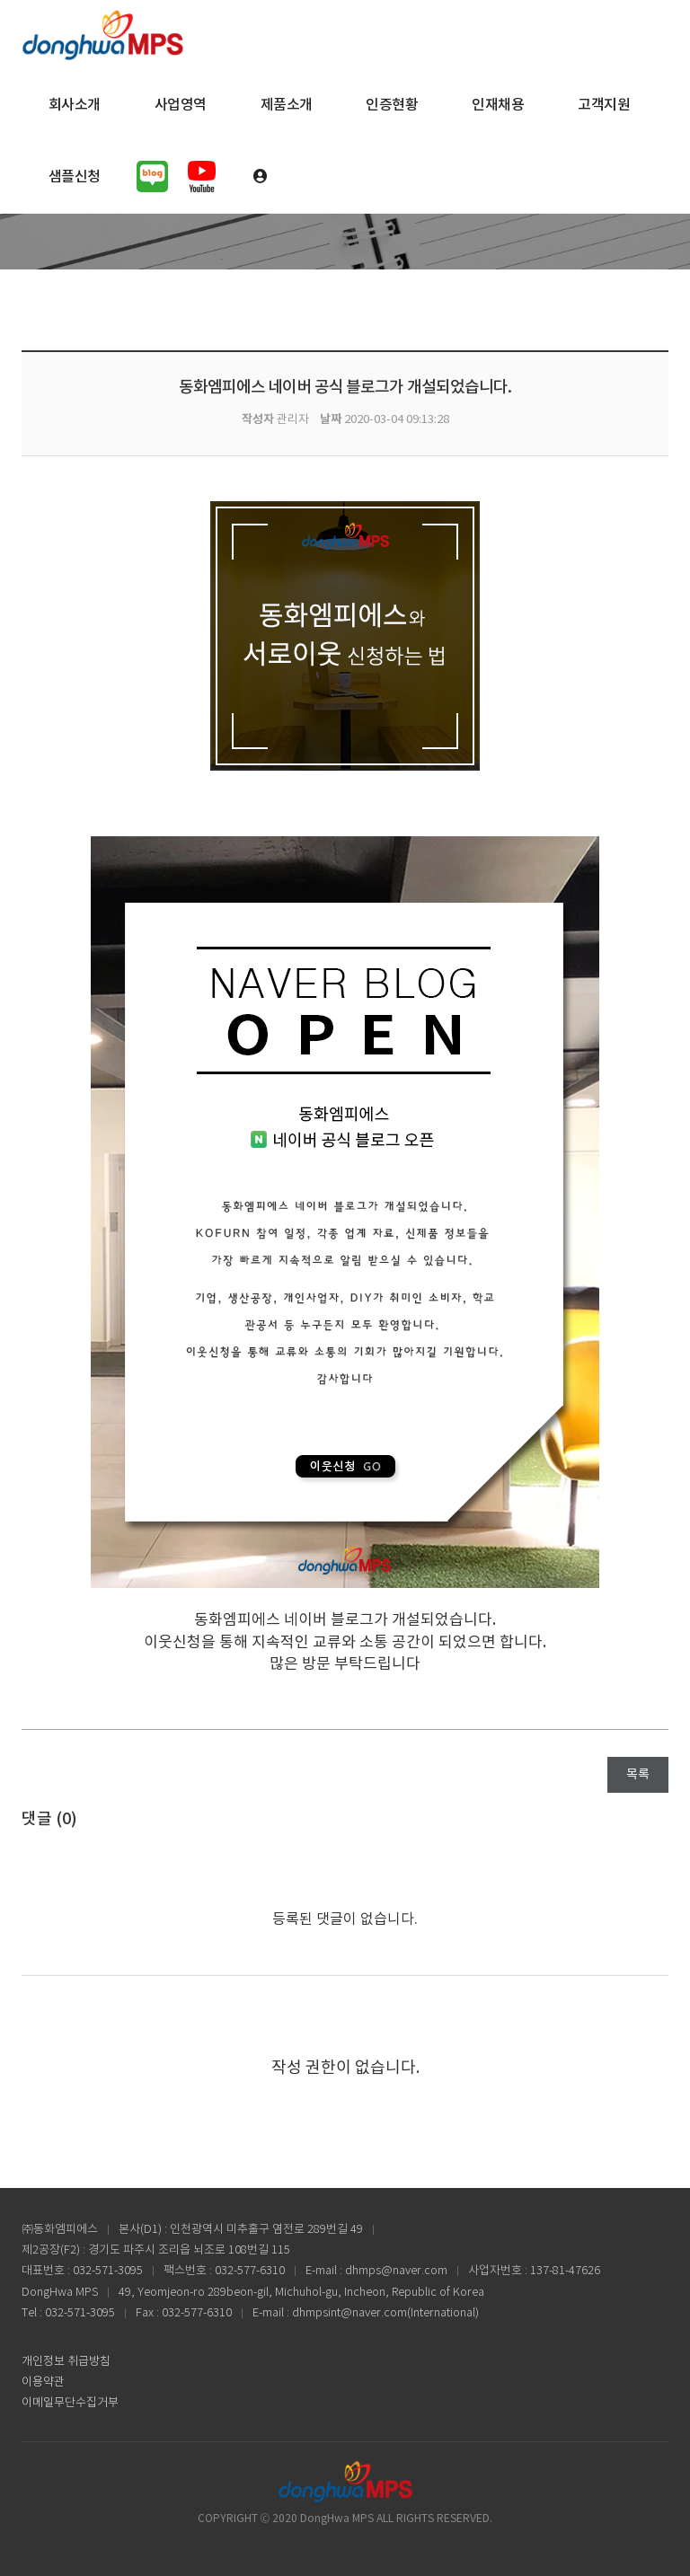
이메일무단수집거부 (70, 2403)
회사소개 (75, 105)
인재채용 (498, 105)
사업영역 (181, 105)
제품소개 (287, 105)
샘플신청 (75, 177)
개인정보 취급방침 (66, 2362)
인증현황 (392, 105)
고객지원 (604, 105)
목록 (638, 1775)
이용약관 (43, 2382)
